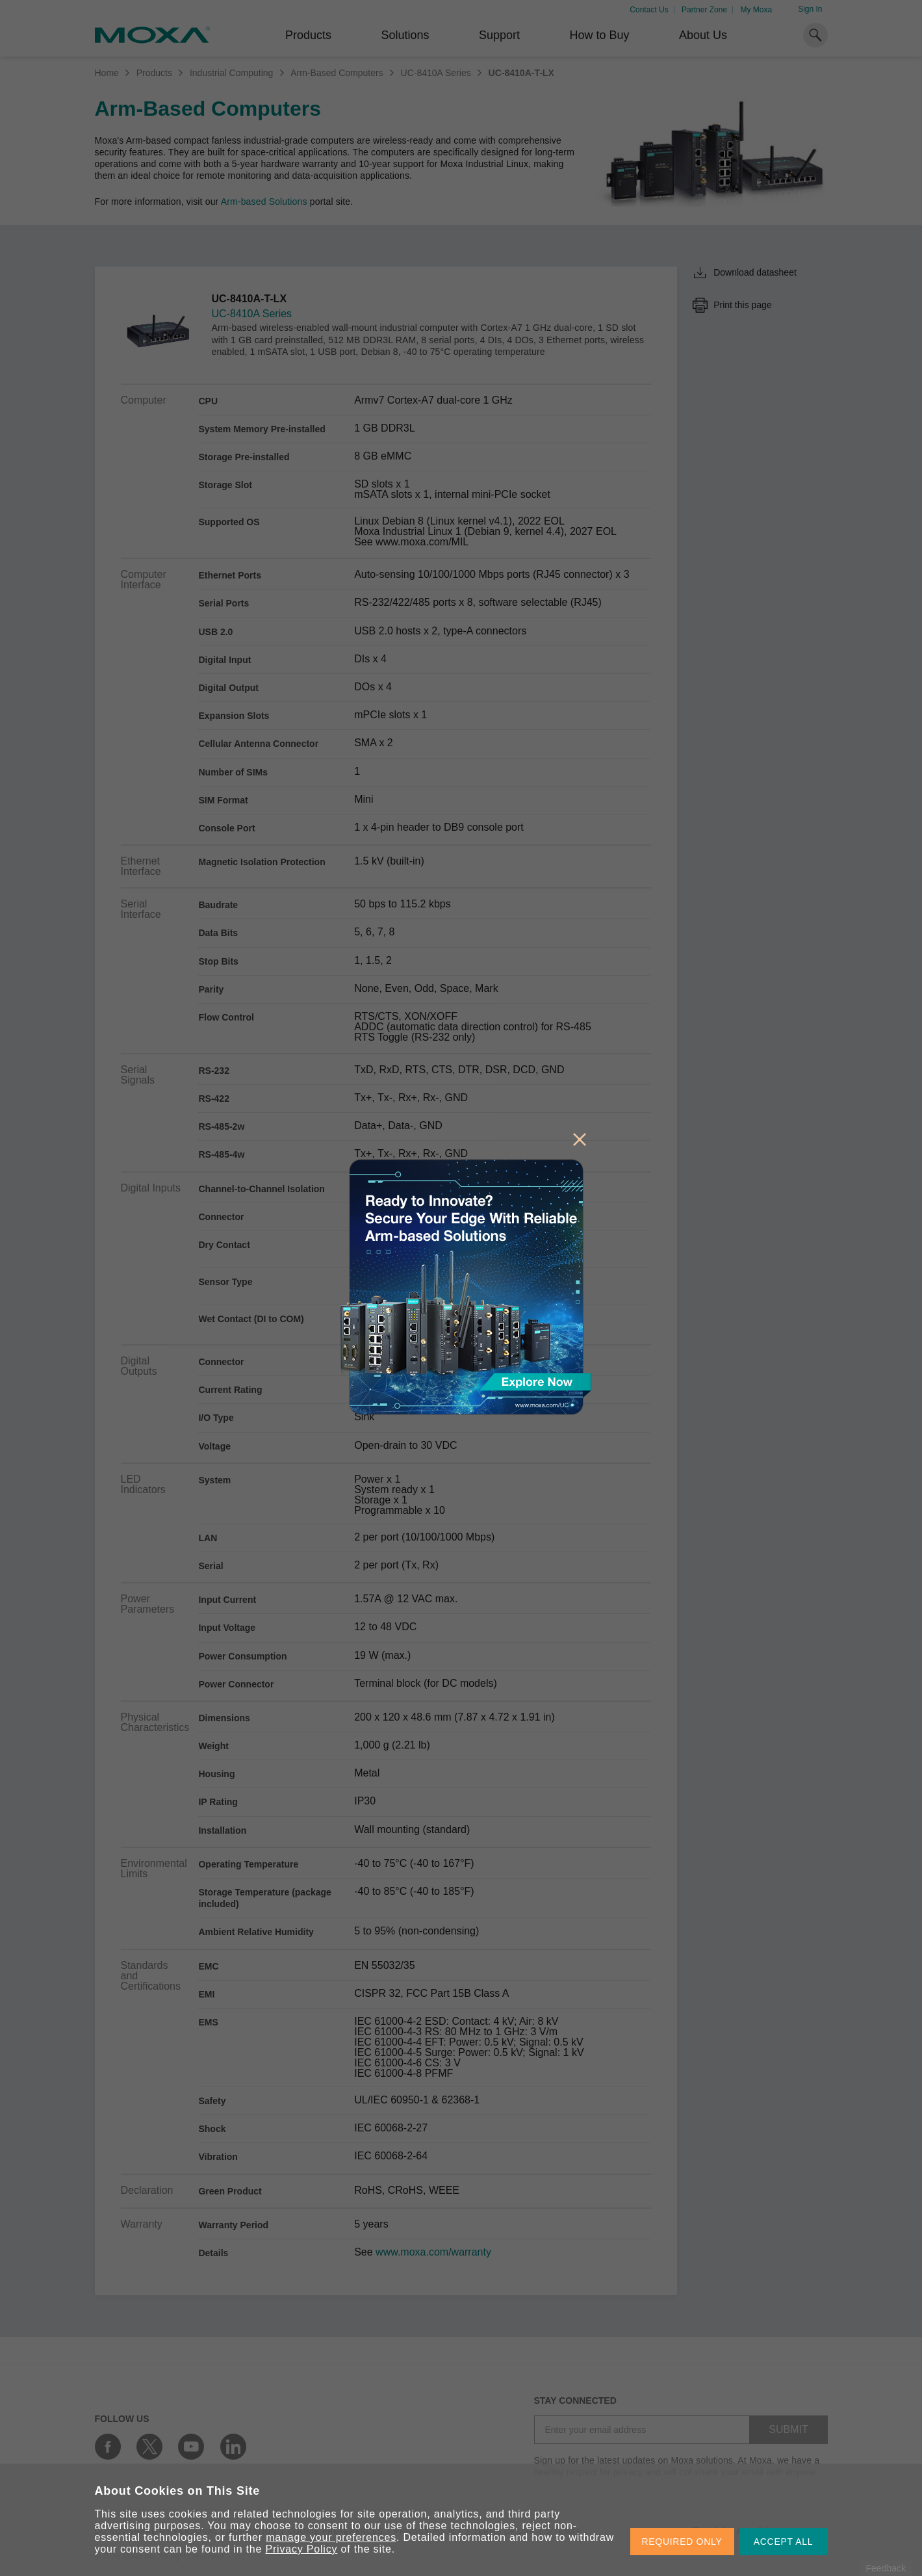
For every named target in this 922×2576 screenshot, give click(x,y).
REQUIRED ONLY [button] (682, 2541)
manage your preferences (331, 2537)
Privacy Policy (302, 2549)
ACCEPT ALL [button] (783, 2541)
